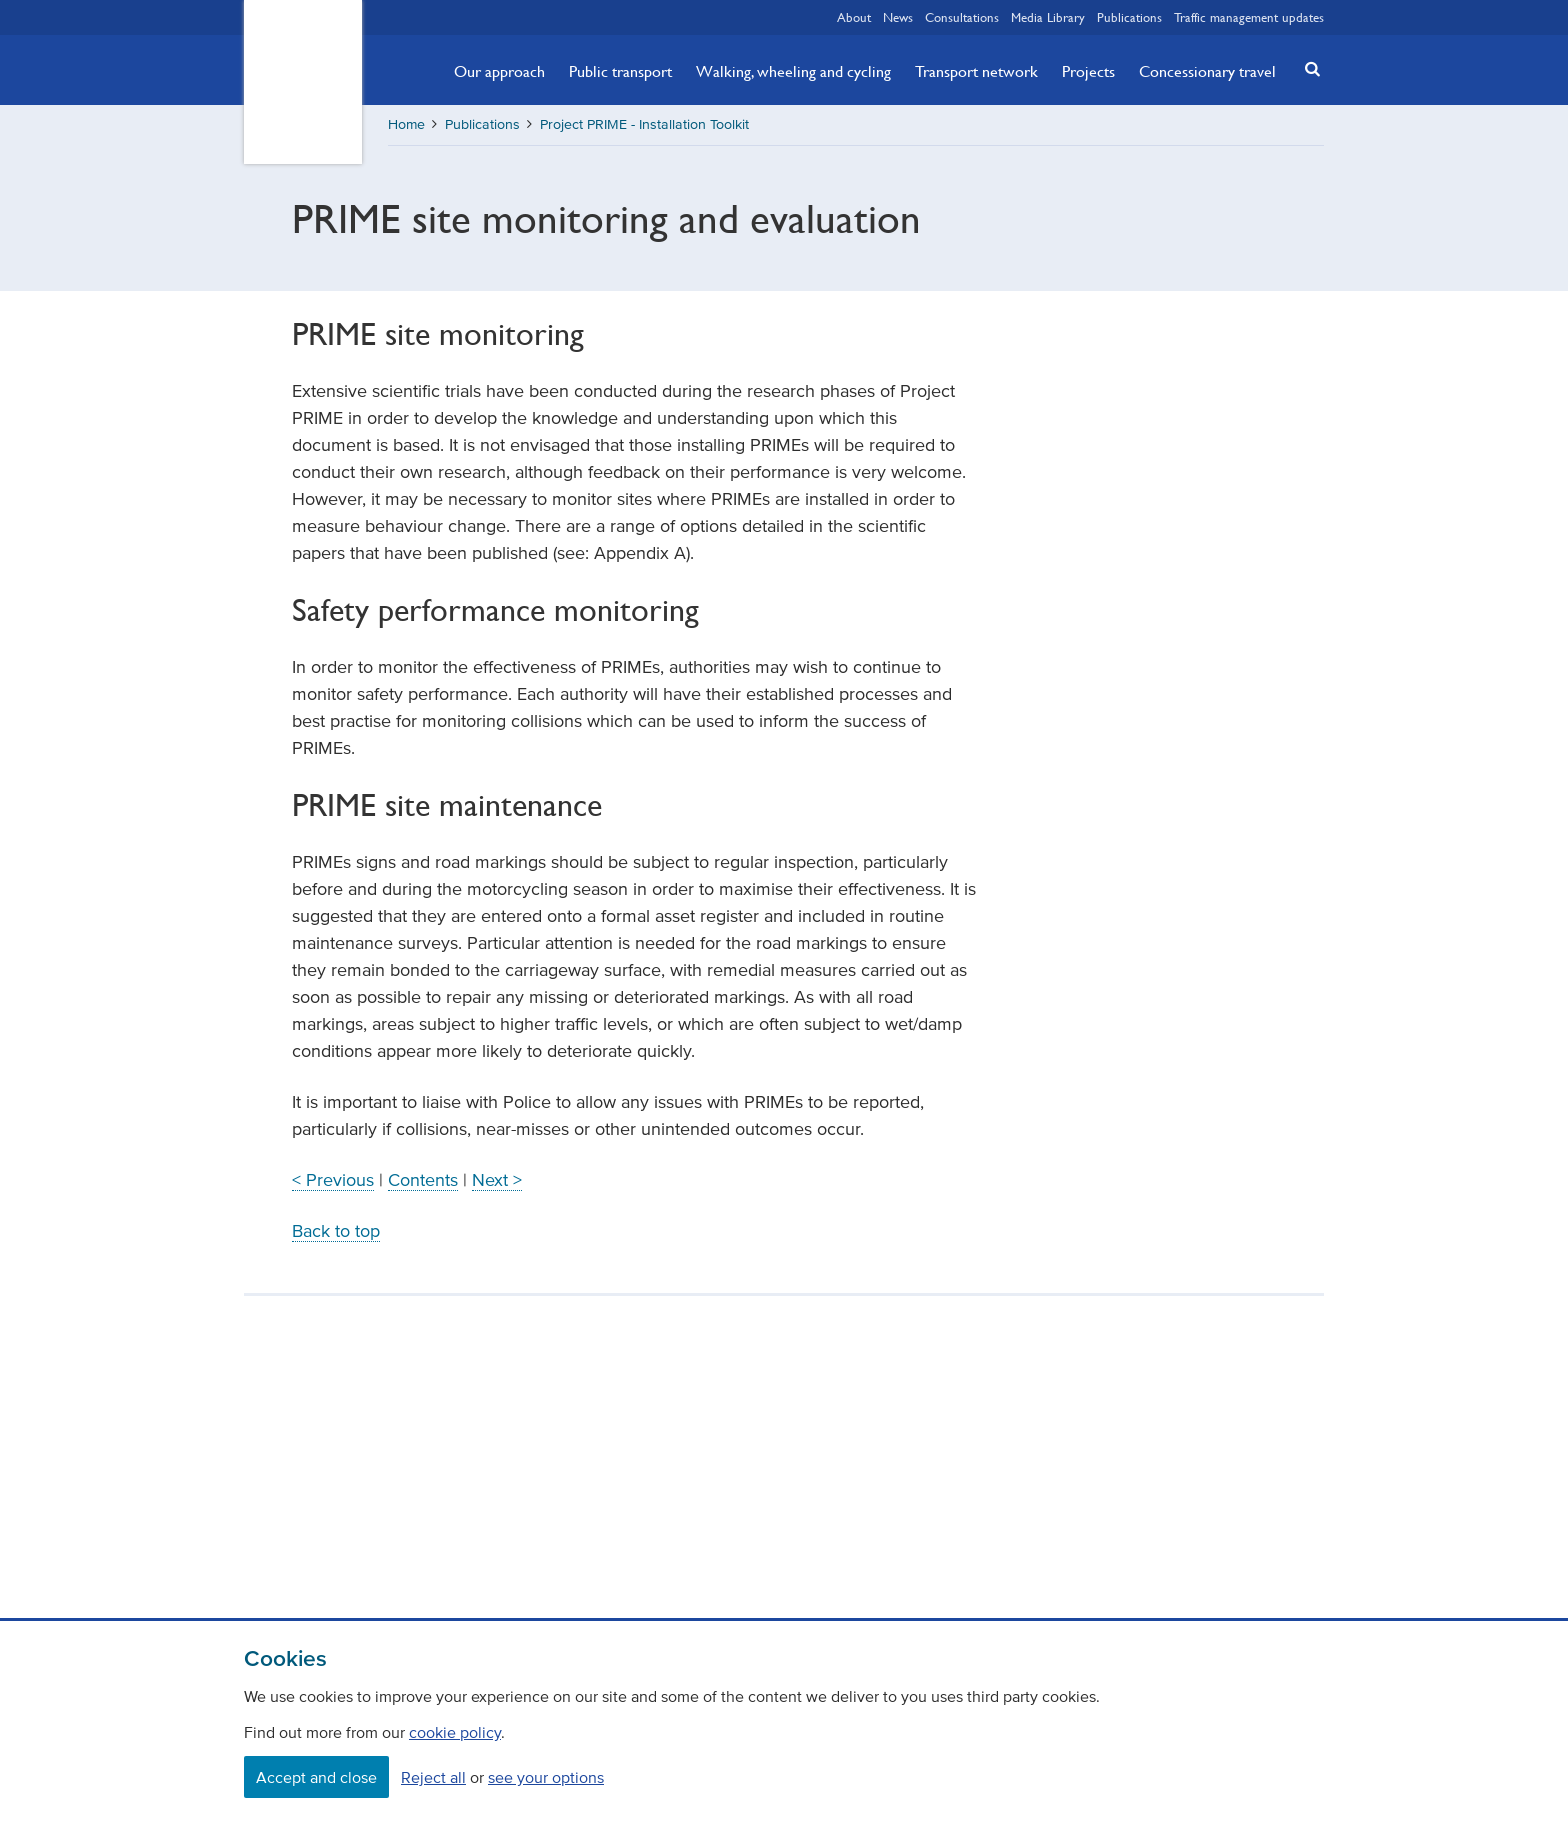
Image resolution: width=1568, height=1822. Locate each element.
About (854, 17)
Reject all (433, 1777)
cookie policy (455, 1732)
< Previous (333, 1180)
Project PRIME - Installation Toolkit (644, 124)
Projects (1088, 71)
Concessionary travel (1207, 71)
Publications (1129, 17)
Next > (497, 1180)
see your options (546, 1777)
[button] (1307, 68)
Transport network (976, 71)
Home (406, 124)
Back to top (336, 1231)
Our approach (499, 71)
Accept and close (316, 1777)
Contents (423, 1180)
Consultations (962, 17)
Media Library (1048, 17)
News (898, 17)
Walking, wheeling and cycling (793, 71)
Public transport (620, 71)
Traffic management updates (1249, 17)
